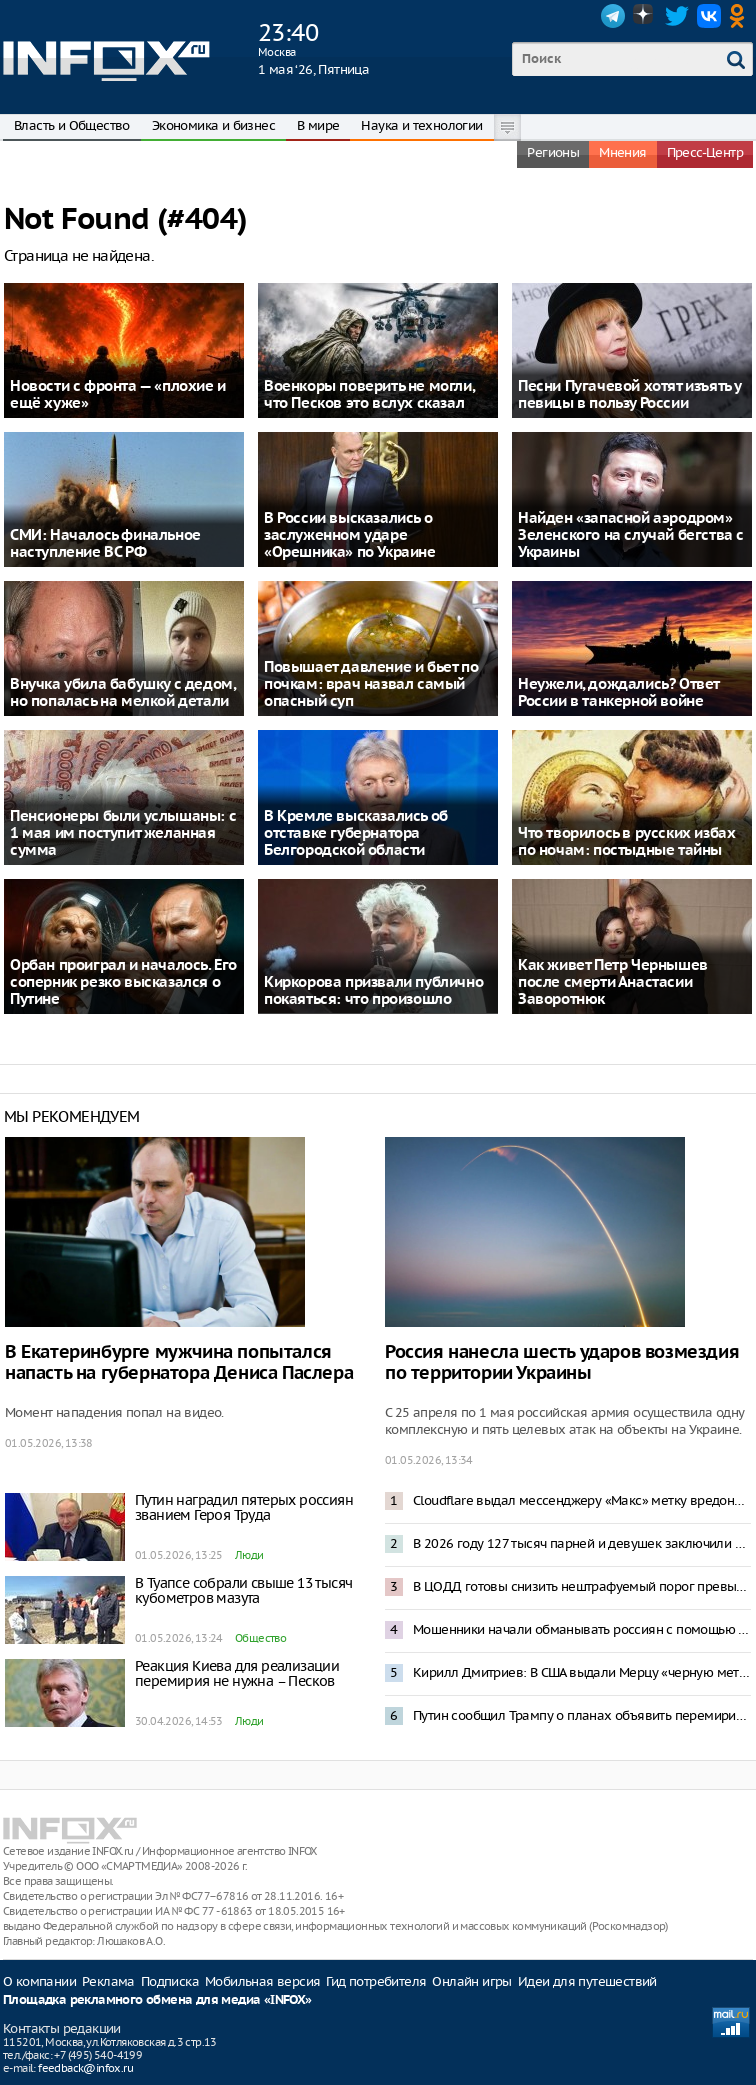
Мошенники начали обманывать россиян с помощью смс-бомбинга (582, 1629)
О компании (39, 1981)
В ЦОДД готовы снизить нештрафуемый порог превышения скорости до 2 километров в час (582, 1586)
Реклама (108, 1981)
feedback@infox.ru (85, 2068)
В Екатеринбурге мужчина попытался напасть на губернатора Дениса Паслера (179, 1363)
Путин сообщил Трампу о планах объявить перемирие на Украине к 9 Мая (582, 1715)
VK (709, 16)
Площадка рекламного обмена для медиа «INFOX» (157, 2000)
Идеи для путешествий (587, 1981)
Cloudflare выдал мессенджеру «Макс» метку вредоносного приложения (582, 1500)
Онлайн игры (471, 1981)
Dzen (645, 16)
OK (741, 16)
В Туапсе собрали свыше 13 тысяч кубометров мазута (243, 1590)
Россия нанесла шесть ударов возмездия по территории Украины (562, 1363)
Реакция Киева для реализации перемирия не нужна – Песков (237, 1673)
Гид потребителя (376, 1981)
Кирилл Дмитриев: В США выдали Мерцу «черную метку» (582, 1672)
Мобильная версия (262, 1981)
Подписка (170, 1981)
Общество (260, 1638)
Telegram (613, 16)
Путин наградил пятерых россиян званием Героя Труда (244, 1507)
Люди (249, 1555)
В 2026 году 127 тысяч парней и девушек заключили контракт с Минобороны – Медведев (582, 1543)
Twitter (677, 16)
